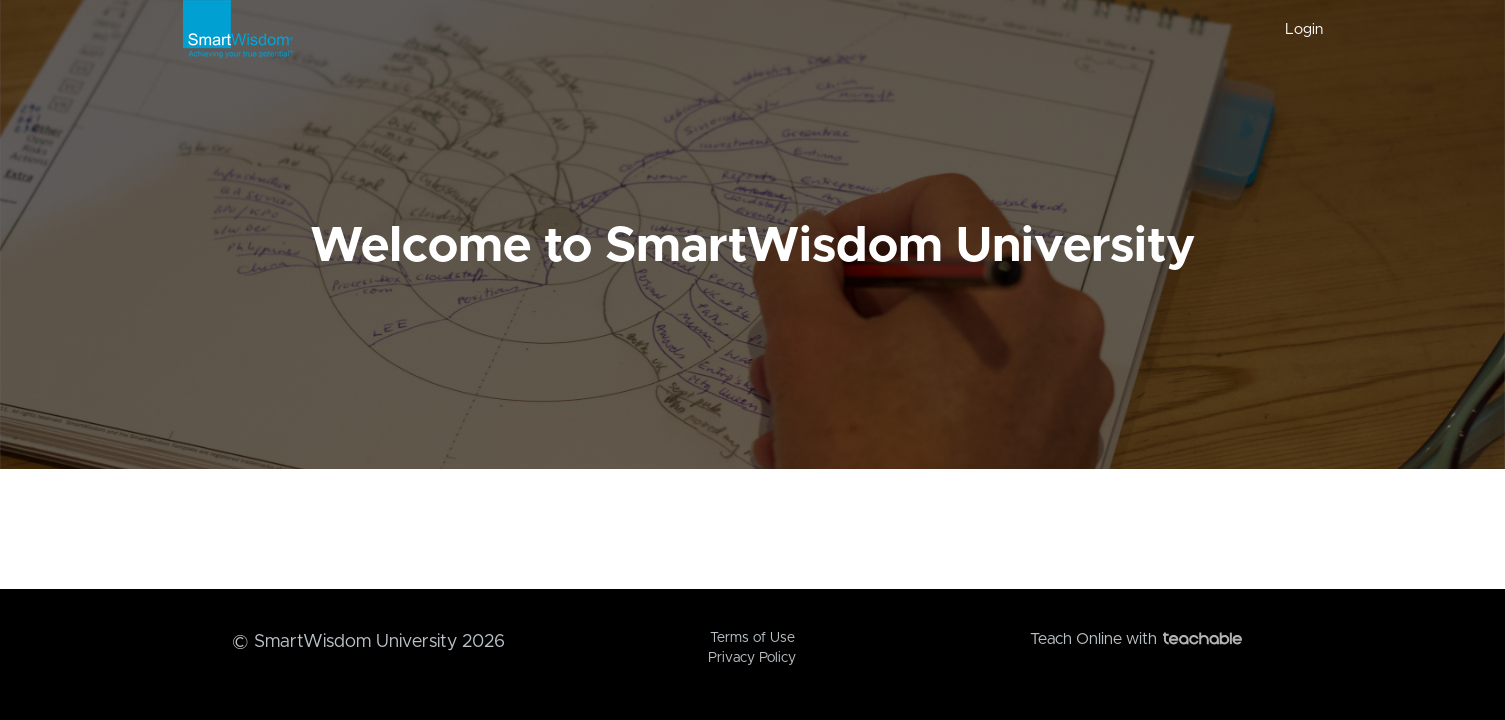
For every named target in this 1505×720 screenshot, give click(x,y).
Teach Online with (1136, 639)
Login (1304, 29)
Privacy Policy (752, 658)
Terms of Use (752, 638)
